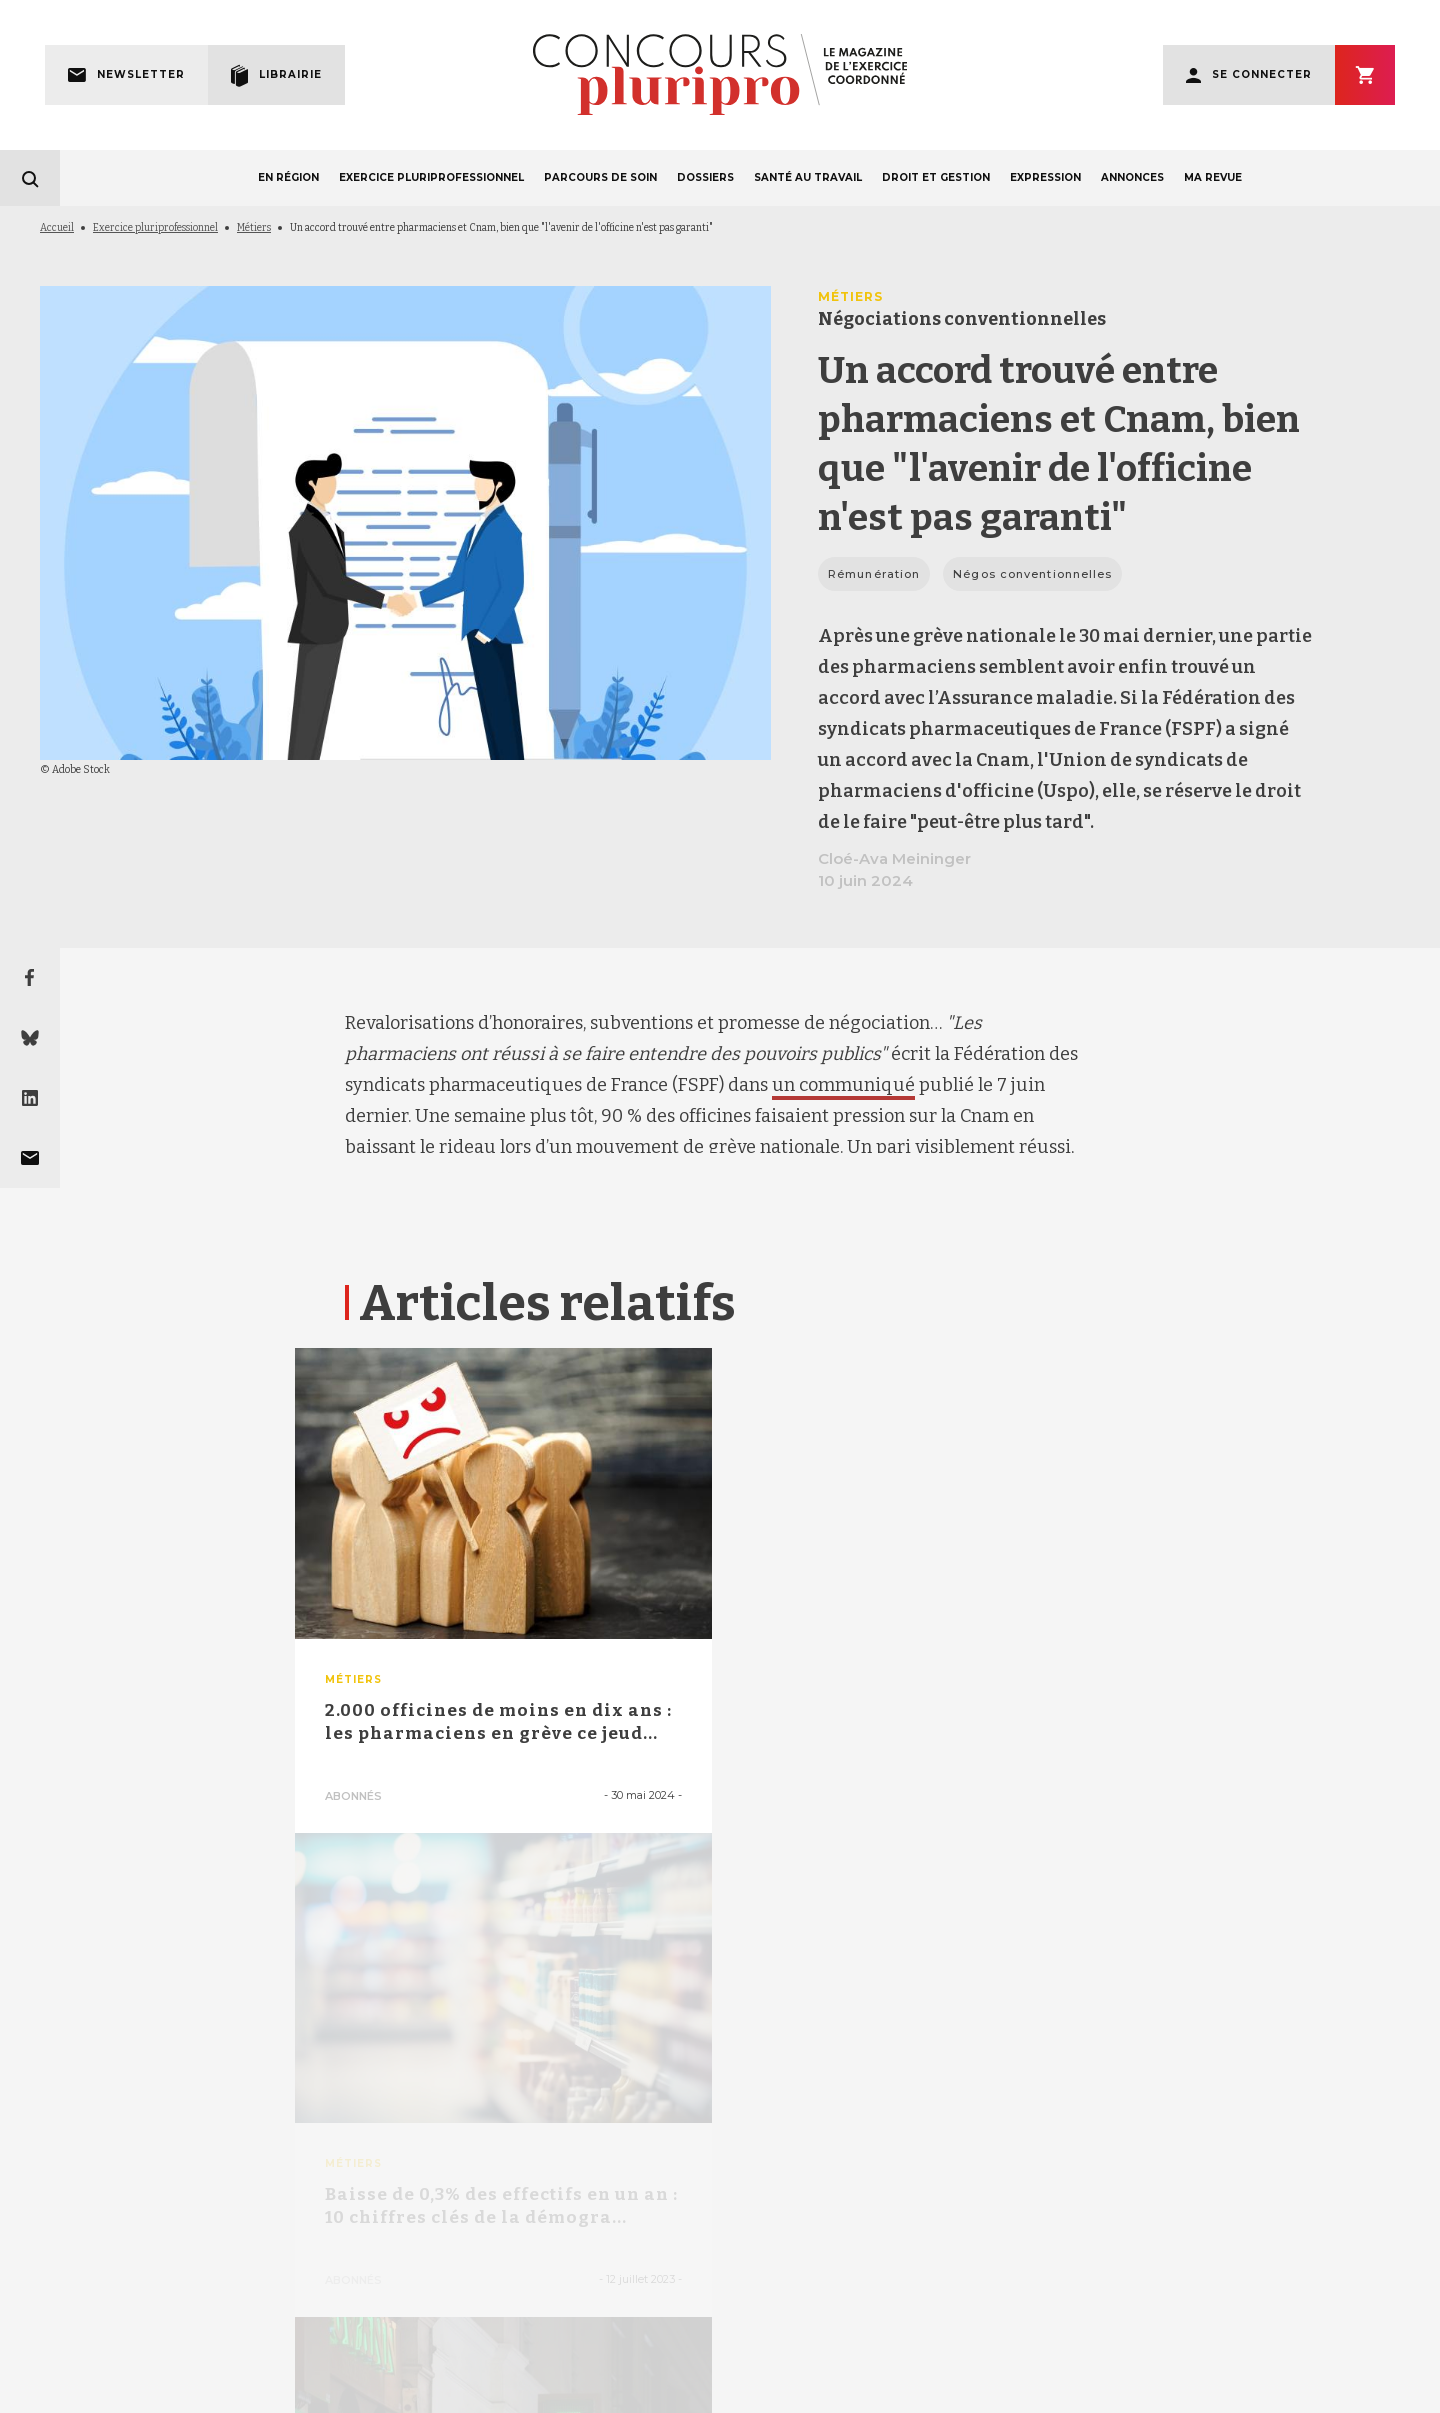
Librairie (290, 74)
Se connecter (1262, 74)
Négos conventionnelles (1032, 574)
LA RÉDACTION (597, 2342)
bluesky (689, 2108)
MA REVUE (1213, 177)
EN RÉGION (288, 177)
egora (1115, 2394)
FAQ (725, 2342)
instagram (798, 2108)
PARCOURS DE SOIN (600, 177)
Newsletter (141, 74)
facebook (638, 2108)
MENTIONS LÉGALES (235, 2342)
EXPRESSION (1045, 177)
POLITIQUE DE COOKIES (1230, 2342)
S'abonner (1365, 75)
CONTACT (838, 2342)
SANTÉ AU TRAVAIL (808, 177)
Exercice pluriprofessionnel (155, 228)
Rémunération (874, 574)
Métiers (254, 228)
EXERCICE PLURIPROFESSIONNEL (431, 177)
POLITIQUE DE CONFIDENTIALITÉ (1032, 2342)
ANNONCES (1132, 177)
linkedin (743, 2108)
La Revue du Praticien (1203, 2394)
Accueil (57, 228)
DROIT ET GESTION (936, 177)
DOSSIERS (705, 177)
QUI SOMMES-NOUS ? (423, 2342)
